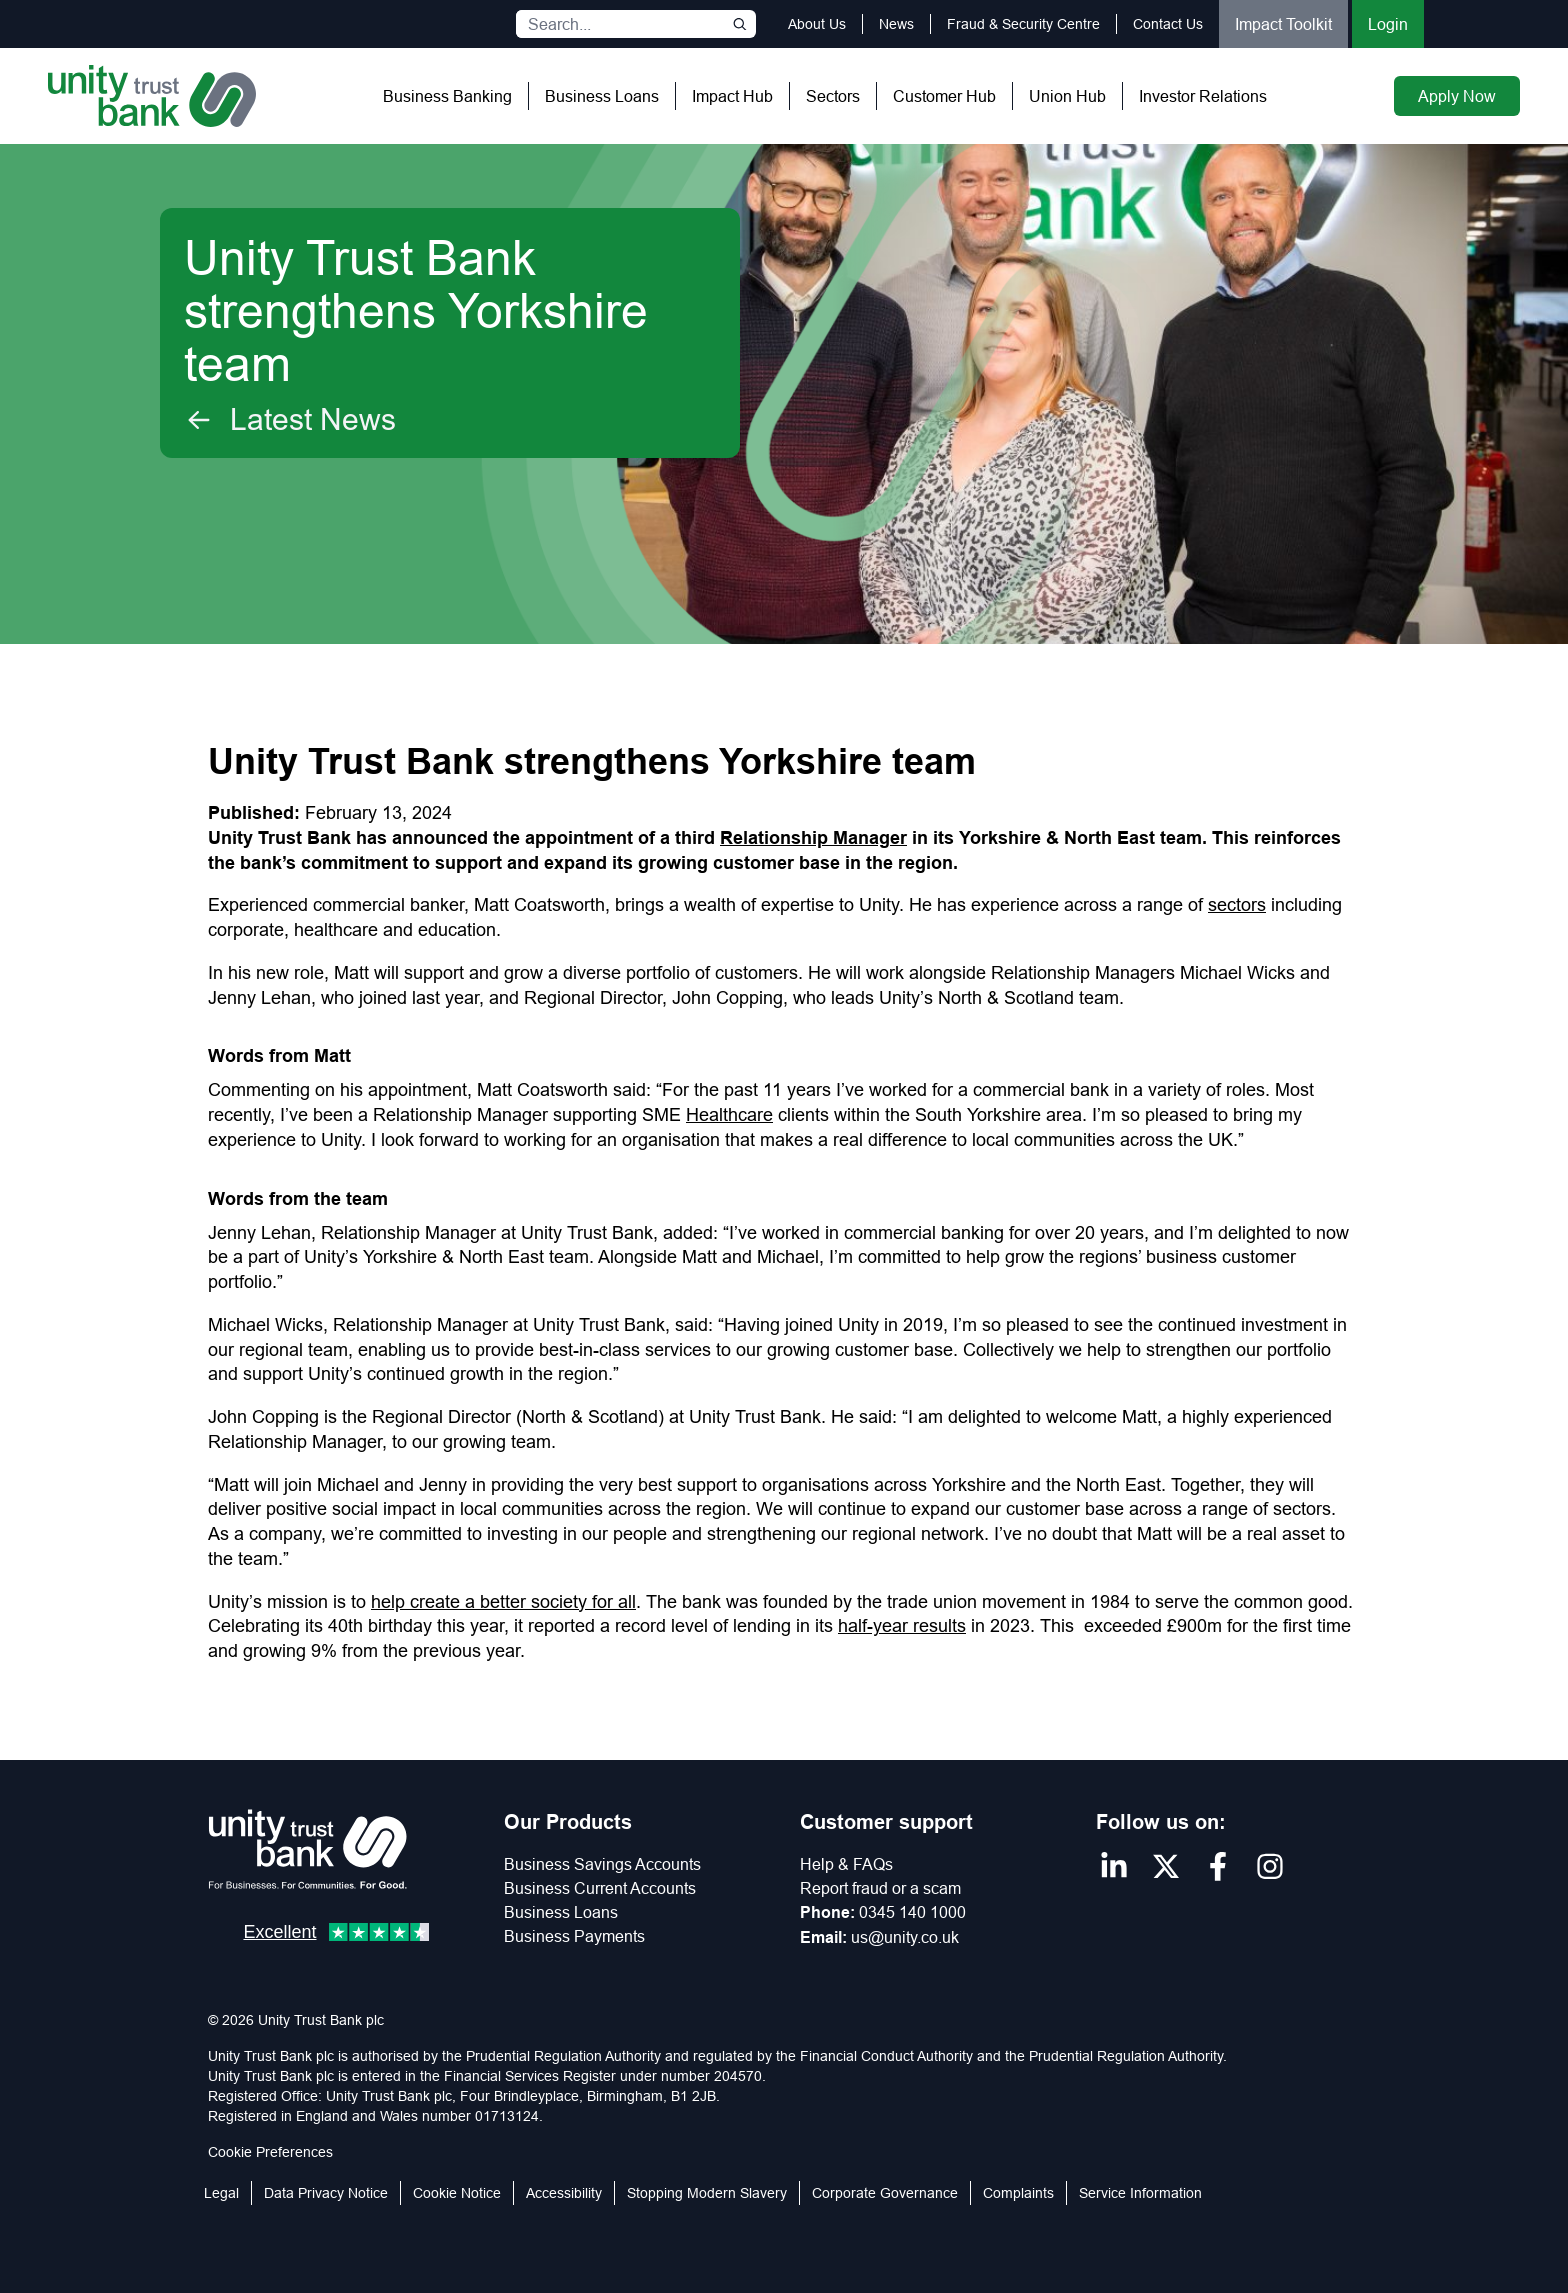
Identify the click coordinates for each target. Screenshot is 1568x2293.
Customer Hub (944, 96)
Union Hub (1067, 96)
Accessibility (564, 2193)
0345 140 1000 (912, 1912)
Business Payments (574, 1936)
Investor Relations (1203, 96)
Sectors (833, 96)
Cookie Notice (457, 2193)
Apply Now (1457, 96)
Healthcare (729, 1114)
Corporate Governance (885, 2193)
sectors (1237, 904)
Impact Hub (732, 96)
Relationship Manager (813, 837)
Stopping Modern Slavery (707, 2193)
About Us (817, 24)
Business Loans (602, 96)
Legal (221, 2193)
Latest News (290, 420)
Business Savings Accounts (602, 1864)
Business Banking (447, 96)
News (896, 24)
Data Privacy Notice (326, 2193)
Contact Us (1168, 24)
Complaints (1018, 2193)
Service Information (1140, 2193)
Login (1388, 24)
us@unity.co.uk (905, 1937)
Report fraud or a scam (880, 1888)
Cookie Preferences (270, 2152)
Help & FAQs (846, 1864)
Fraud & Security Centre (1023, 24)
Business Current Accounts (600, 1888)
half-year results (902, 1625)
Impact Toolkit (1283, 24)
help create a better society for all (503, 1601)
